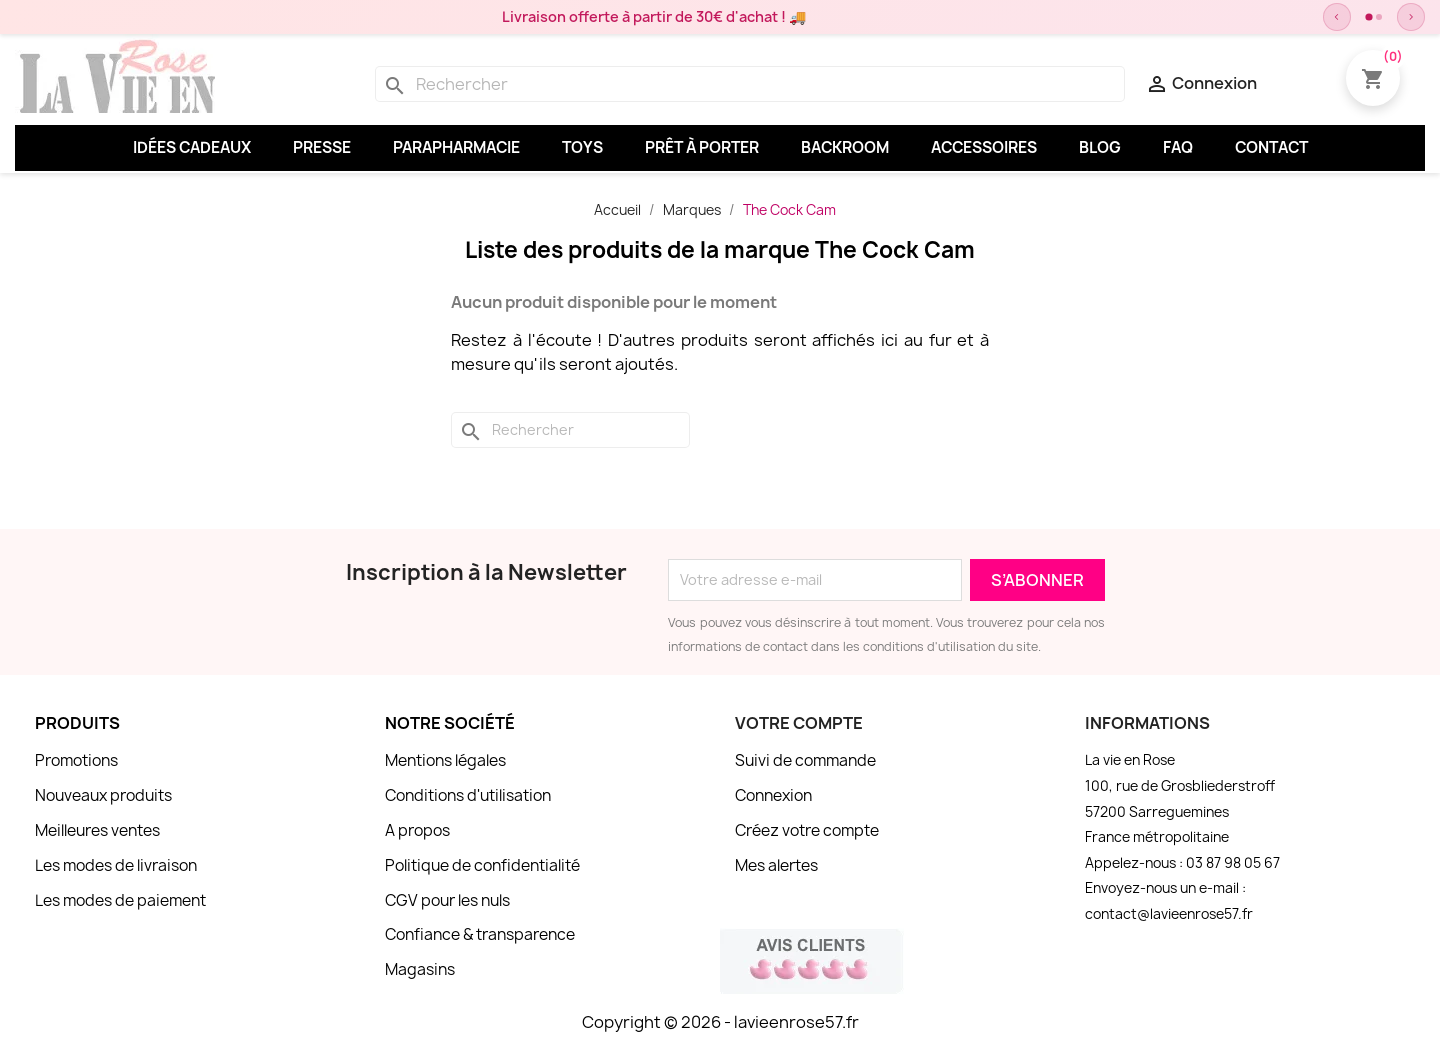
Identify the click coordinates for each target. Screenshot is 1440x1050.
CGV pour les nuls (447, 900)
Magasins (420, 969)
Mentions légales (445, 760)
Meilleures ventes (97, 830)
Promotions (76, 760)
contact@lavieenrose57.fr (1169, 914)
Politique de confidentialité (482, 865)
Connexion (773, 795)
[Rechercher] (750, 84)
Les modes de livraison (116, 865)
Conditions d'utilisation (468, 795)
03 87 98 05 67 (1233, 863)
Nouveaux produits (103, 795)
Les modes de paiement (120, 900)
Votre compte (799, 723)
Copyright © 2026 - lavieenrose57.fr (720, 1022)
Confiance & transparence (480, 934)
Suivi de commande (805, 760)
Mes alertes (776, 865)
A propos (417, 830)
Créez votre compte (807, 830)
